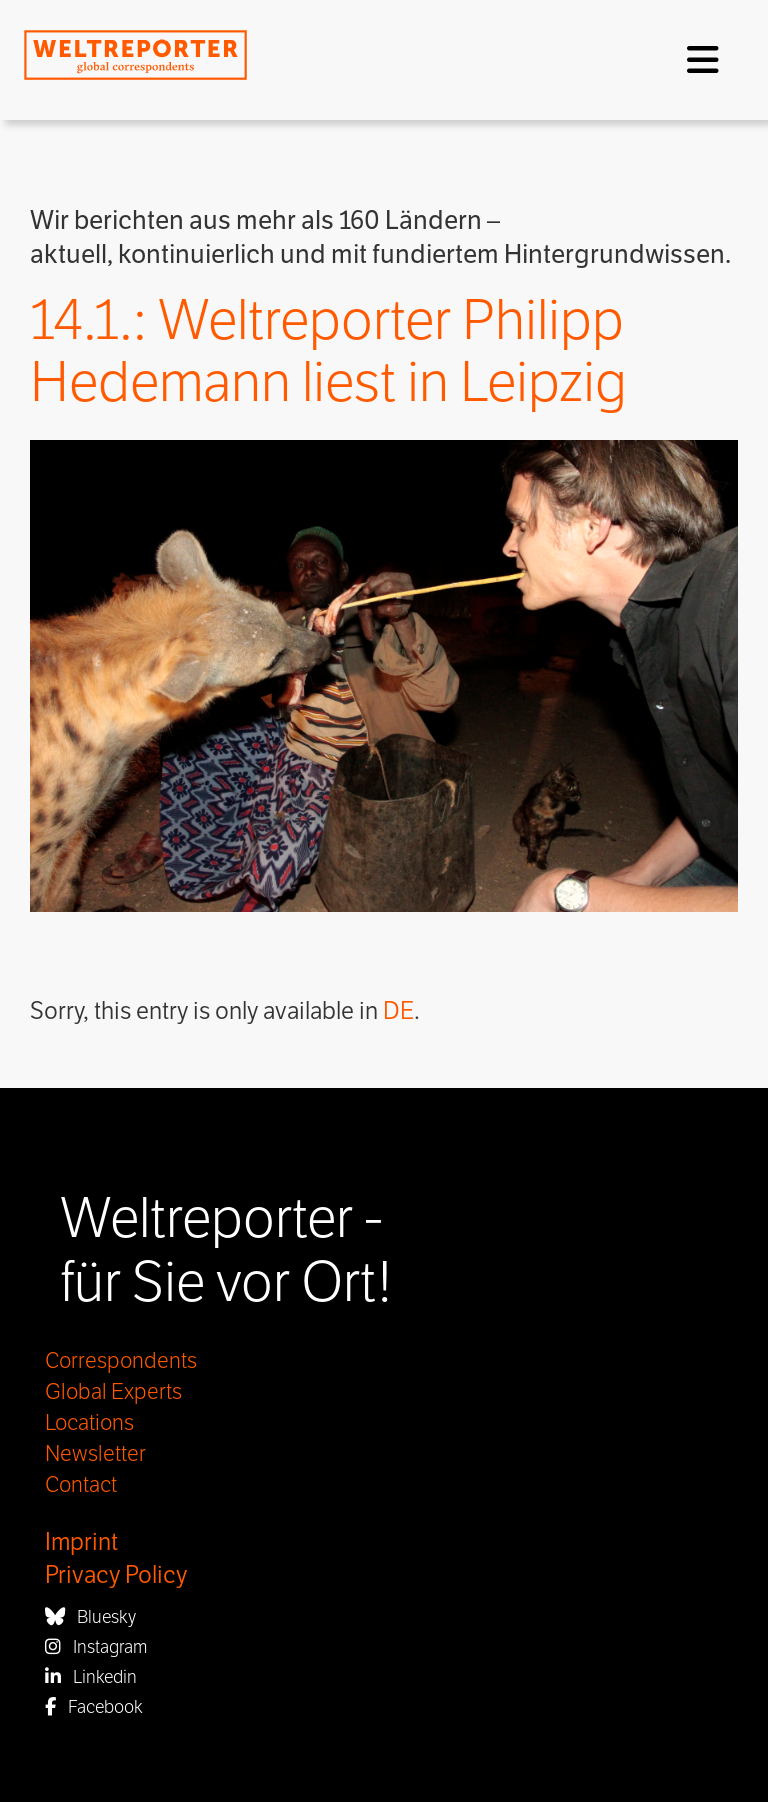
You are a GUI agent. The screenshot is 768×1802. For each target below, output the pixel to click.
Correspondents (121, 1361)
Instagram (96, 1647)
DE (398, 1011)
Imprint (81, 1542)
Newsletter (95, 1454)
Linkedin (91, 1677)
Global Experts (113, 1392)
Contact (81, 1485)
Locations (89, 1423)
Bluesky (90, 1617)
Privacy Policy (116, 1575)
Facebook (94, 1707)
